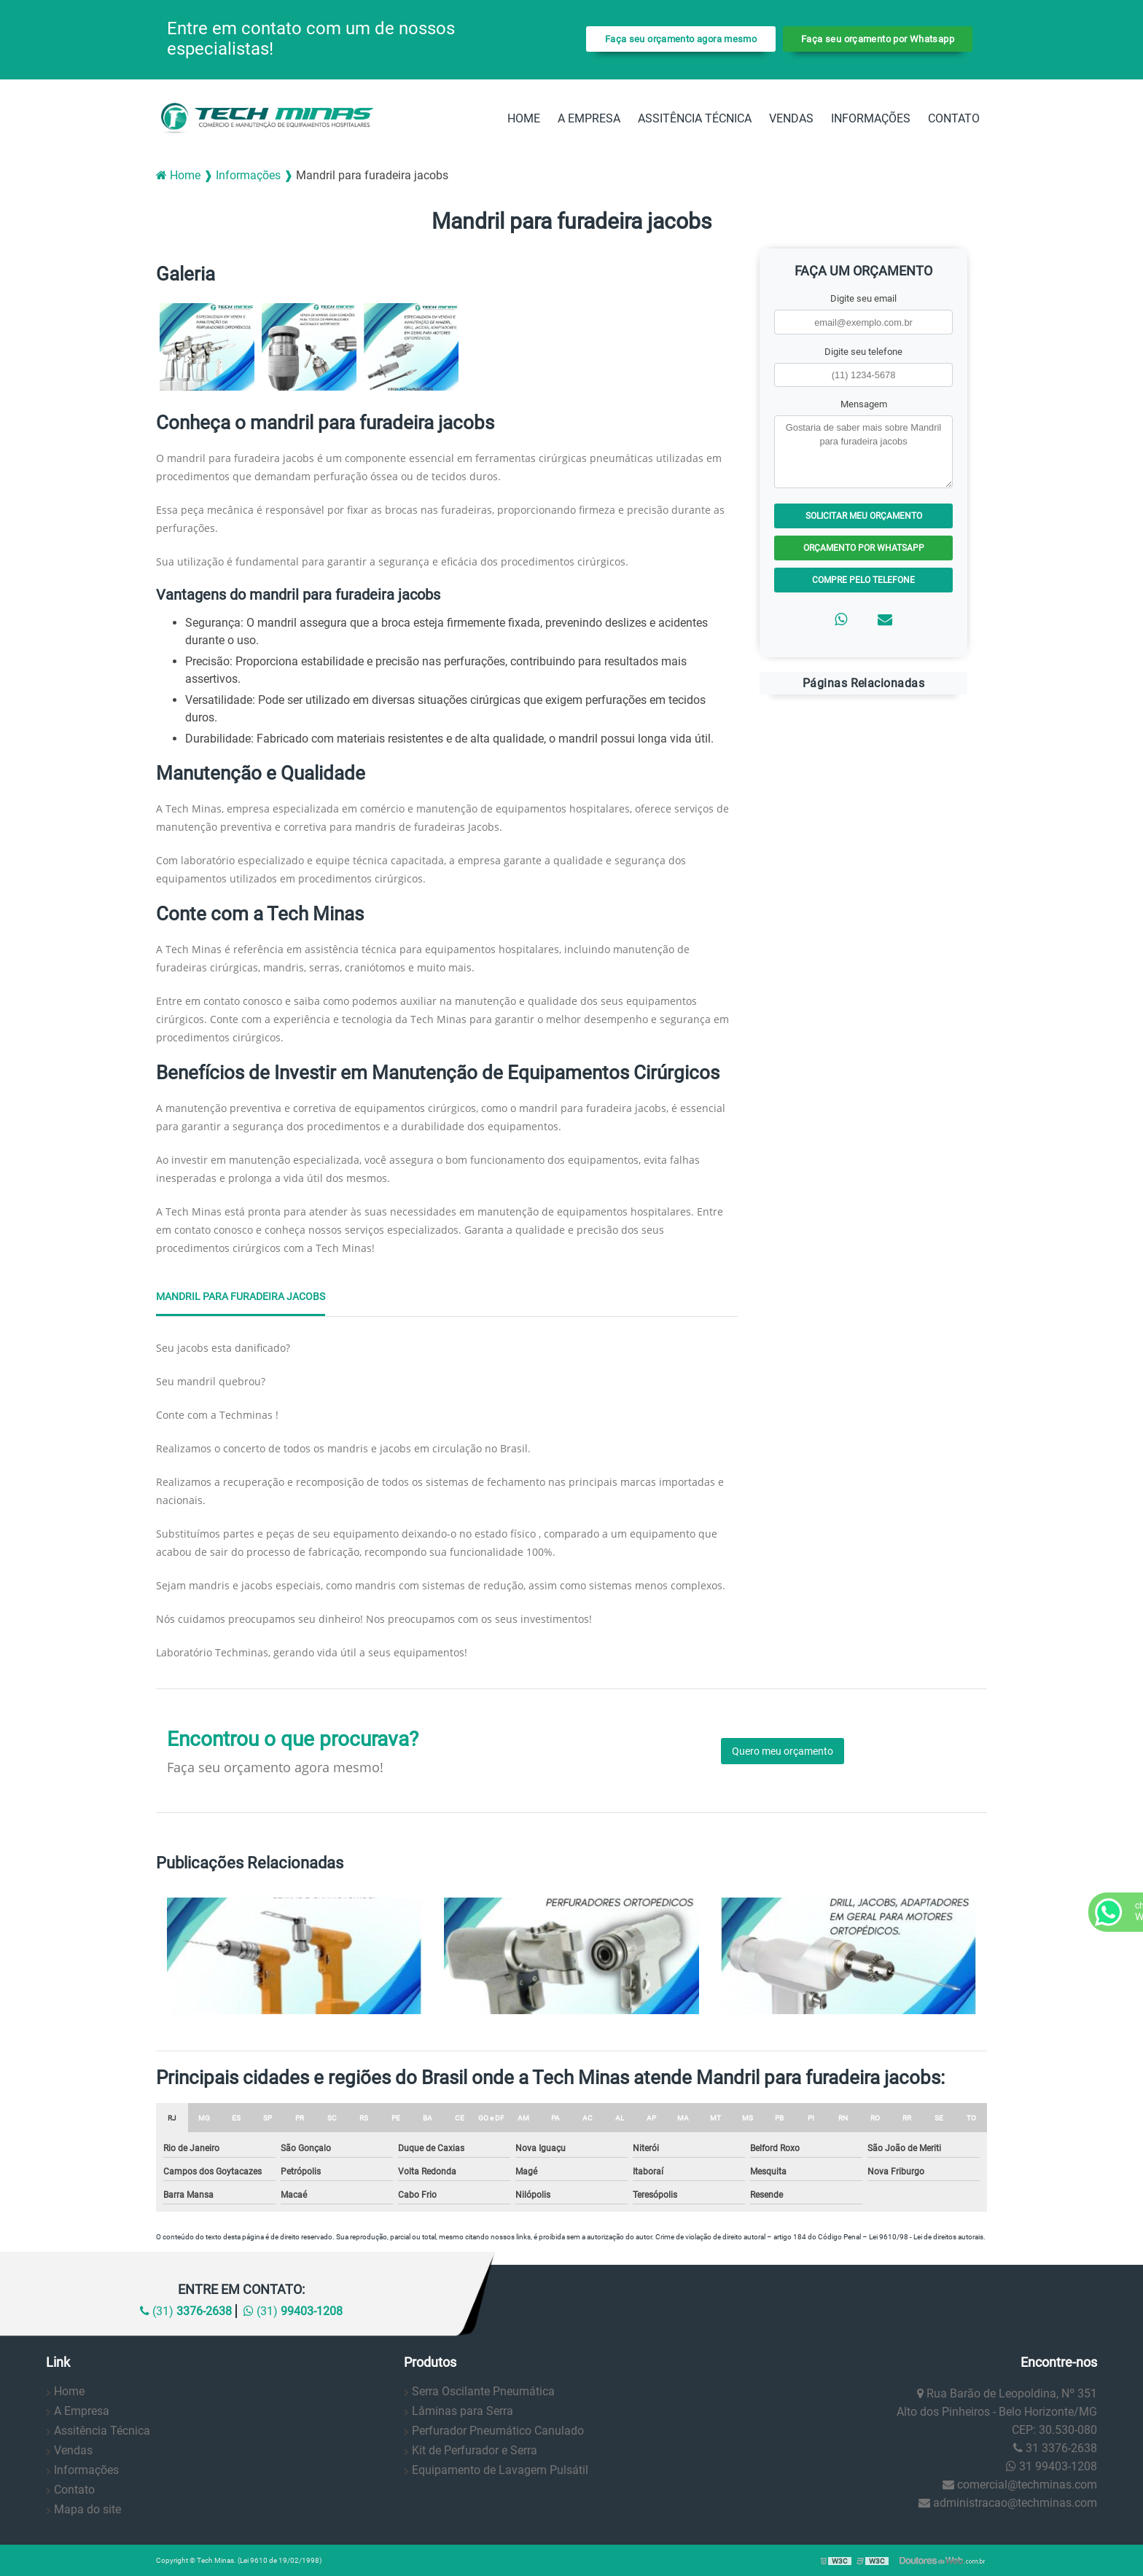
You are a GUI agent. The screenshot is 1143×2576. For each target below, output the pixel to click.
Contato (954, 118)
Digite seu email (863, 298)
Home (523, 118)
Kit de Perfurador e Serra (474, 2450)
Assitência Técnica (695, 118)
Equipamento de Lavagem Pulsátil (500, 2470)
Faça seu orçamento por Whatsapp (877, 39)
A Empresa (589, 118)
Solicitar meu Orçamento (863, 516)
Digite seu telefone (863, 351)
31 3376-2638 (1055, 2448)
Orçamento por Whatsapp (863, 548)
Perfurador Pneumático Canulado (498, 2431)
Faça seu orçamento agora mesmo (681, 39)
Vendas (791, 118)
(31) (186, 2311)
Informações (870, 118)
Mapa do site (87, 2509)
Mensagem (863, 404)
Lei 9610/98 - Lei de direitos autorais (926, 2237)
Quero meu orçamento (782, 1751)
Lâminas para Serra (462, 2411)
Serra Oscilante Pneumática (483, 2391)
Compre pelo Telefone (863, 580)
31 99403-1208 (1051, 2466)
